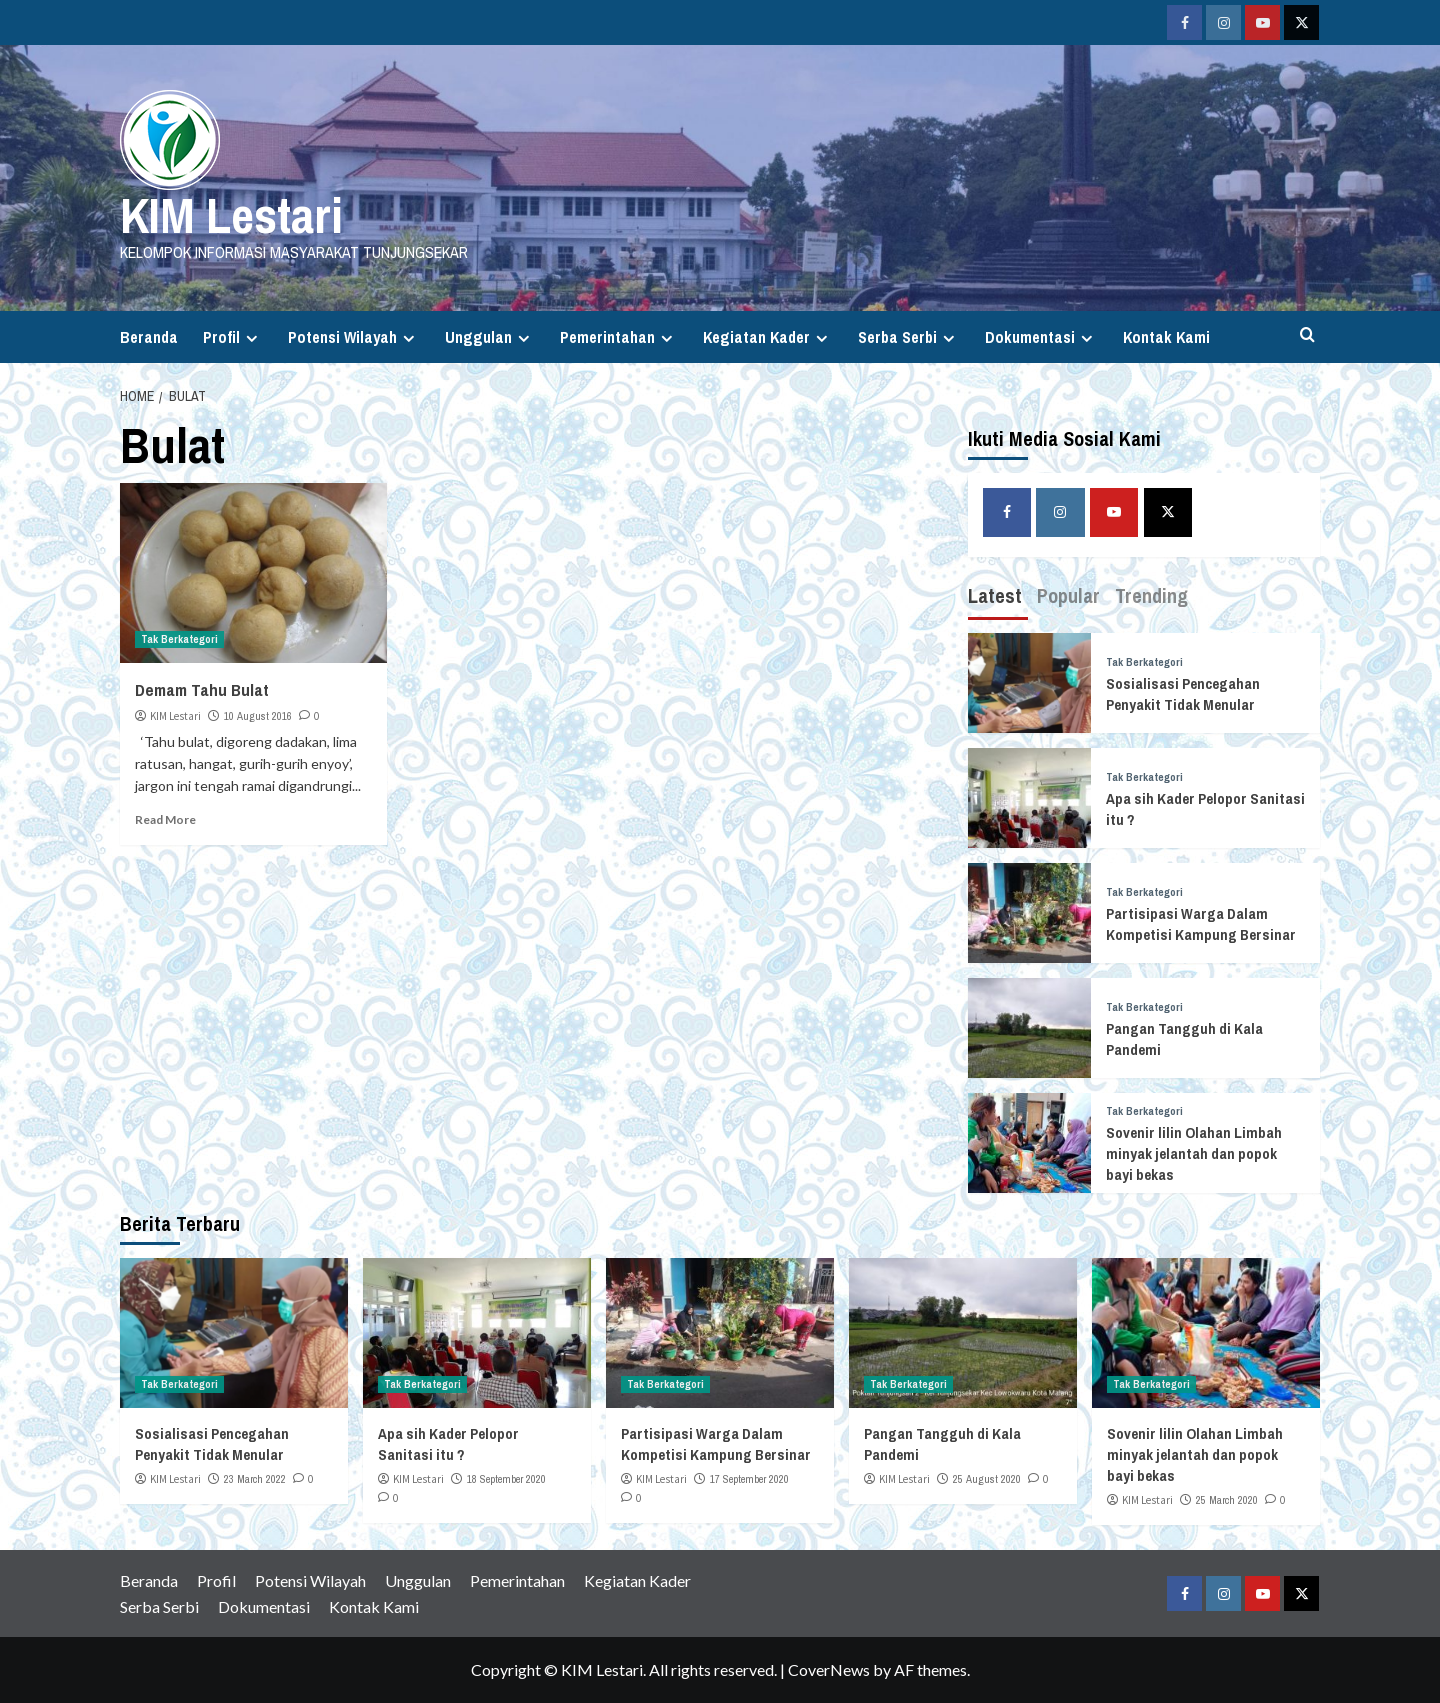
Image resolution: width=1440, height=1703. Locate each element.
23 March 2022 (255, 1479)
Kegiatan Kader (768, 337)
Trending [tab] (1151, 595)
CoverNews (829, 1669)
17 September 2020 (749, 1479)
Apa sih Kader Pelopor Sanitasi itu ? (448, 1444)
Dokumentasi (1041, 337)
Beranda (149, 337)
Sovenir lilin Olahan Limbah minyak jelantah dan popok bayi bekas (1194, 1153)
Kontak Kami (1166, 337)
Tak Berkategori (179, 639)
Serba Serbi (909, 337)
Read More (165, 819)
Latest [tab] (995, 595)
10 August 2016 (258, 716)
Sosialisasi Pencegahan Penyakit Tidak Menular (1183, 694)
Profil (233, 337)
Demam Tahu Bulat (202, 689)
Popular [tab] (1068, 595)
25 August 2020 (987, 1479)
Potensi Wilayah (354, 337)
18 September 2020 (506, 1479)
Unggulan (490, 337)
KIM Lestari (231, 215)
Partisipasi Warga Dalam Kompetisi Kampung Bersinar (1201, 924)
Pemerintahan (619, 337)
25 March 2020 (1227, 1500)
